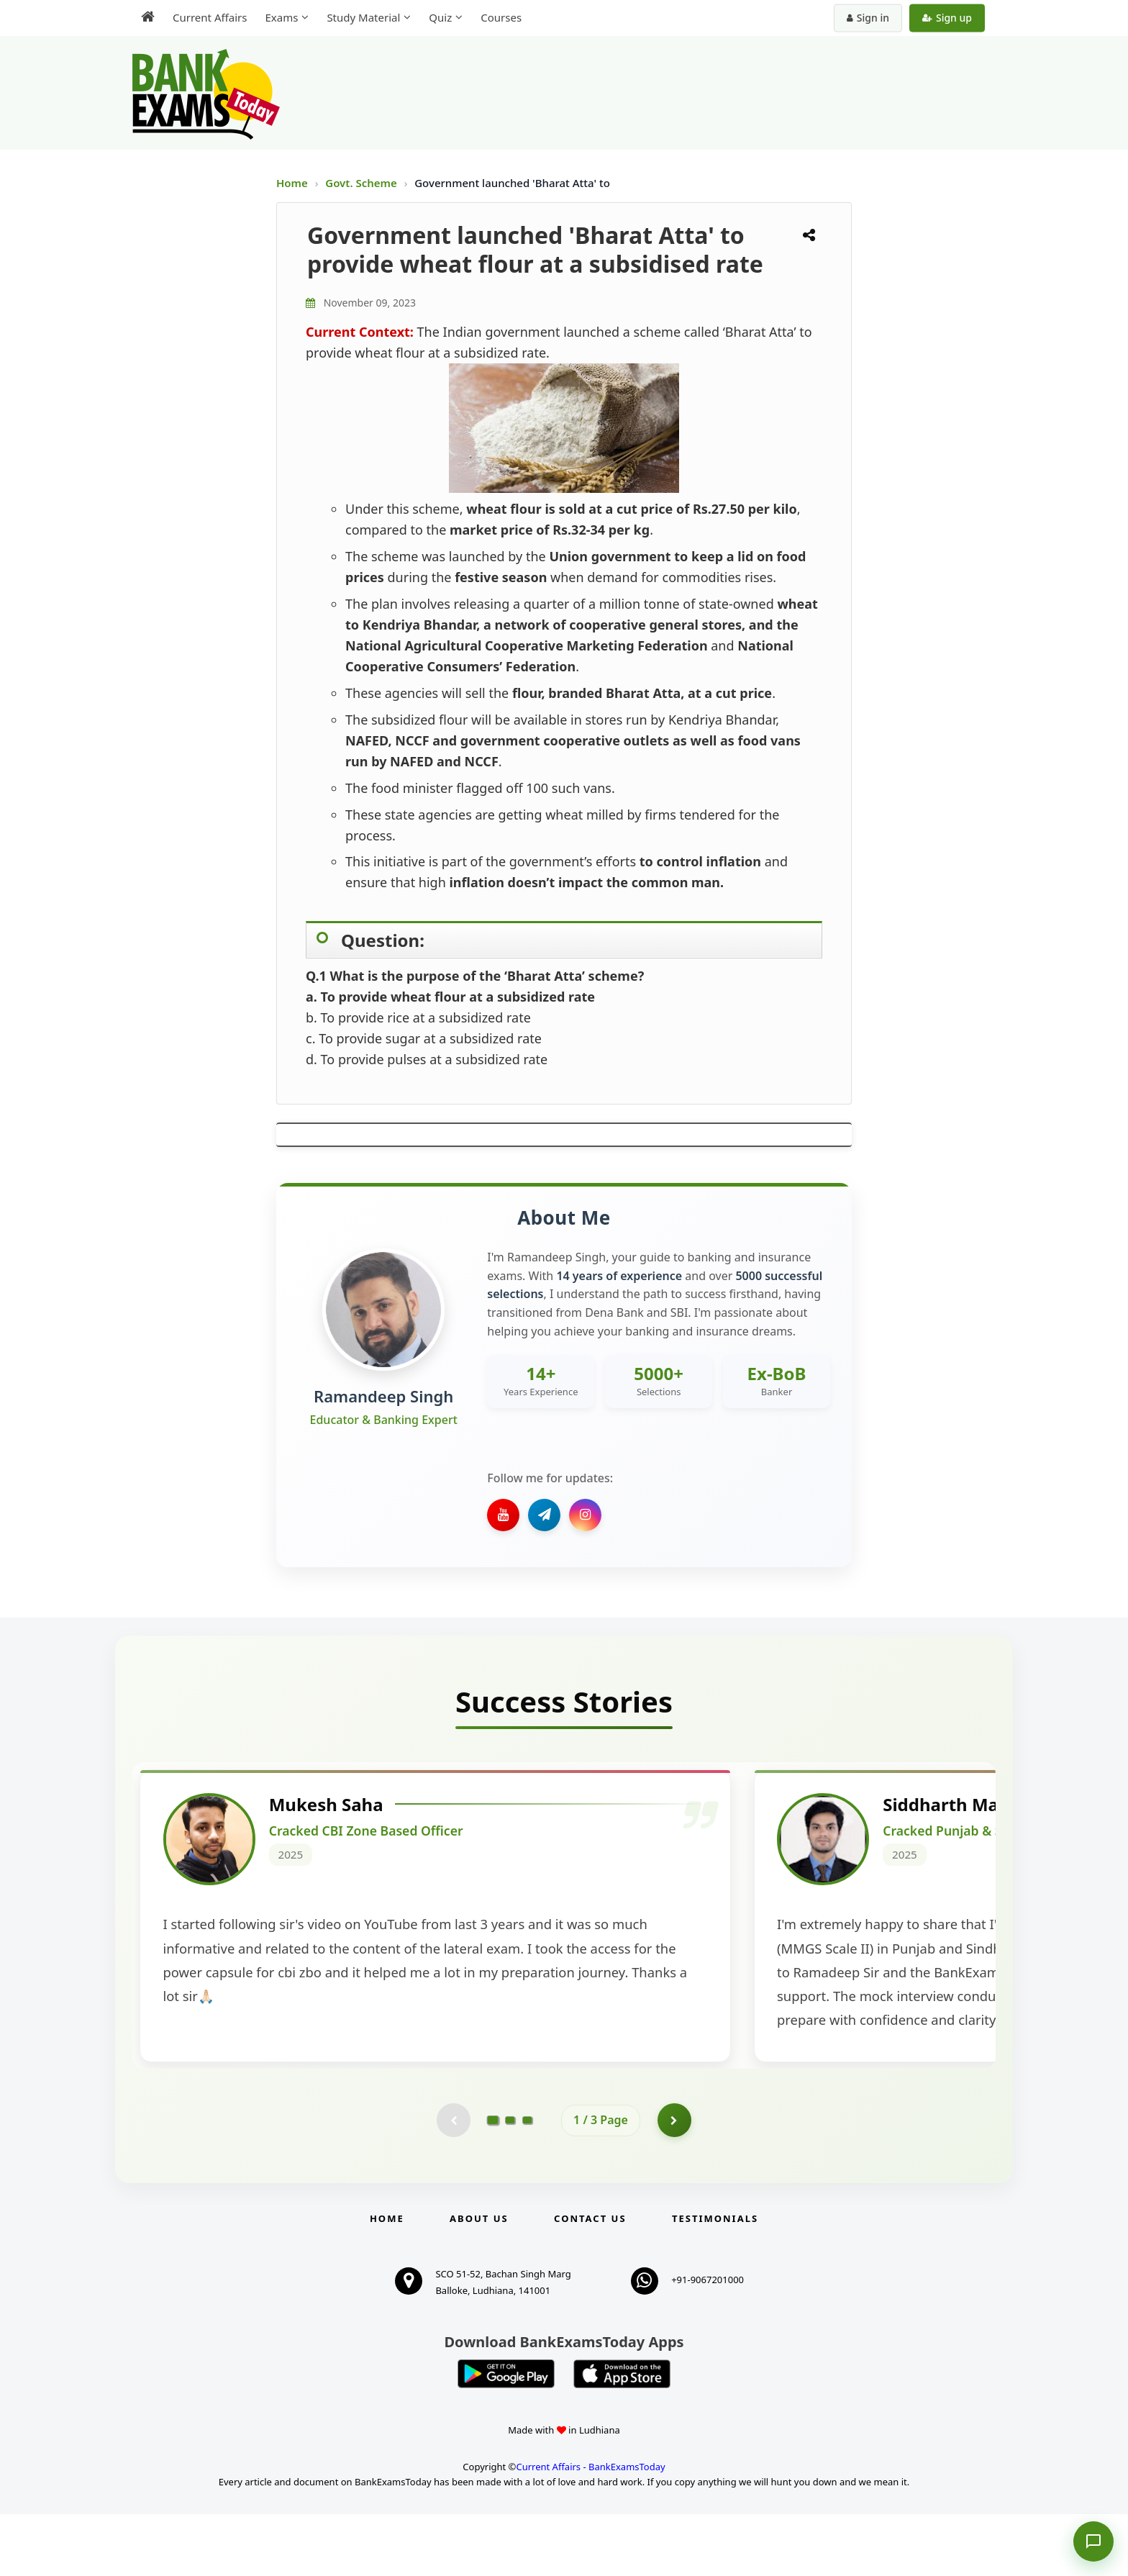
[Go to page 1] (493, 2181)
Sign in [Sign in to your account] (868, 17)
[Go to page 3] (527, 2181)
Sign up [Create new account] (947, 17)
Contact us (590, 2281)
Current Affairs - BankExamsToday (590, 2528)
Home (292, 183)
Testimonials (715, 2281)
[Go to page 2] (510, 2181)
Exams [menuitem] (281, 17)
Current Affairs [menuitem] (210, 17)
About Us (479, 2281)
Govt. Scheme (362, 183)
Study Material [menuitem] (363, 17)
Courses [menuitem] (501, 17)
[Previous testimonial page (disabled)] (452, 2182)
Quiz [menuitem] (440, 17)
